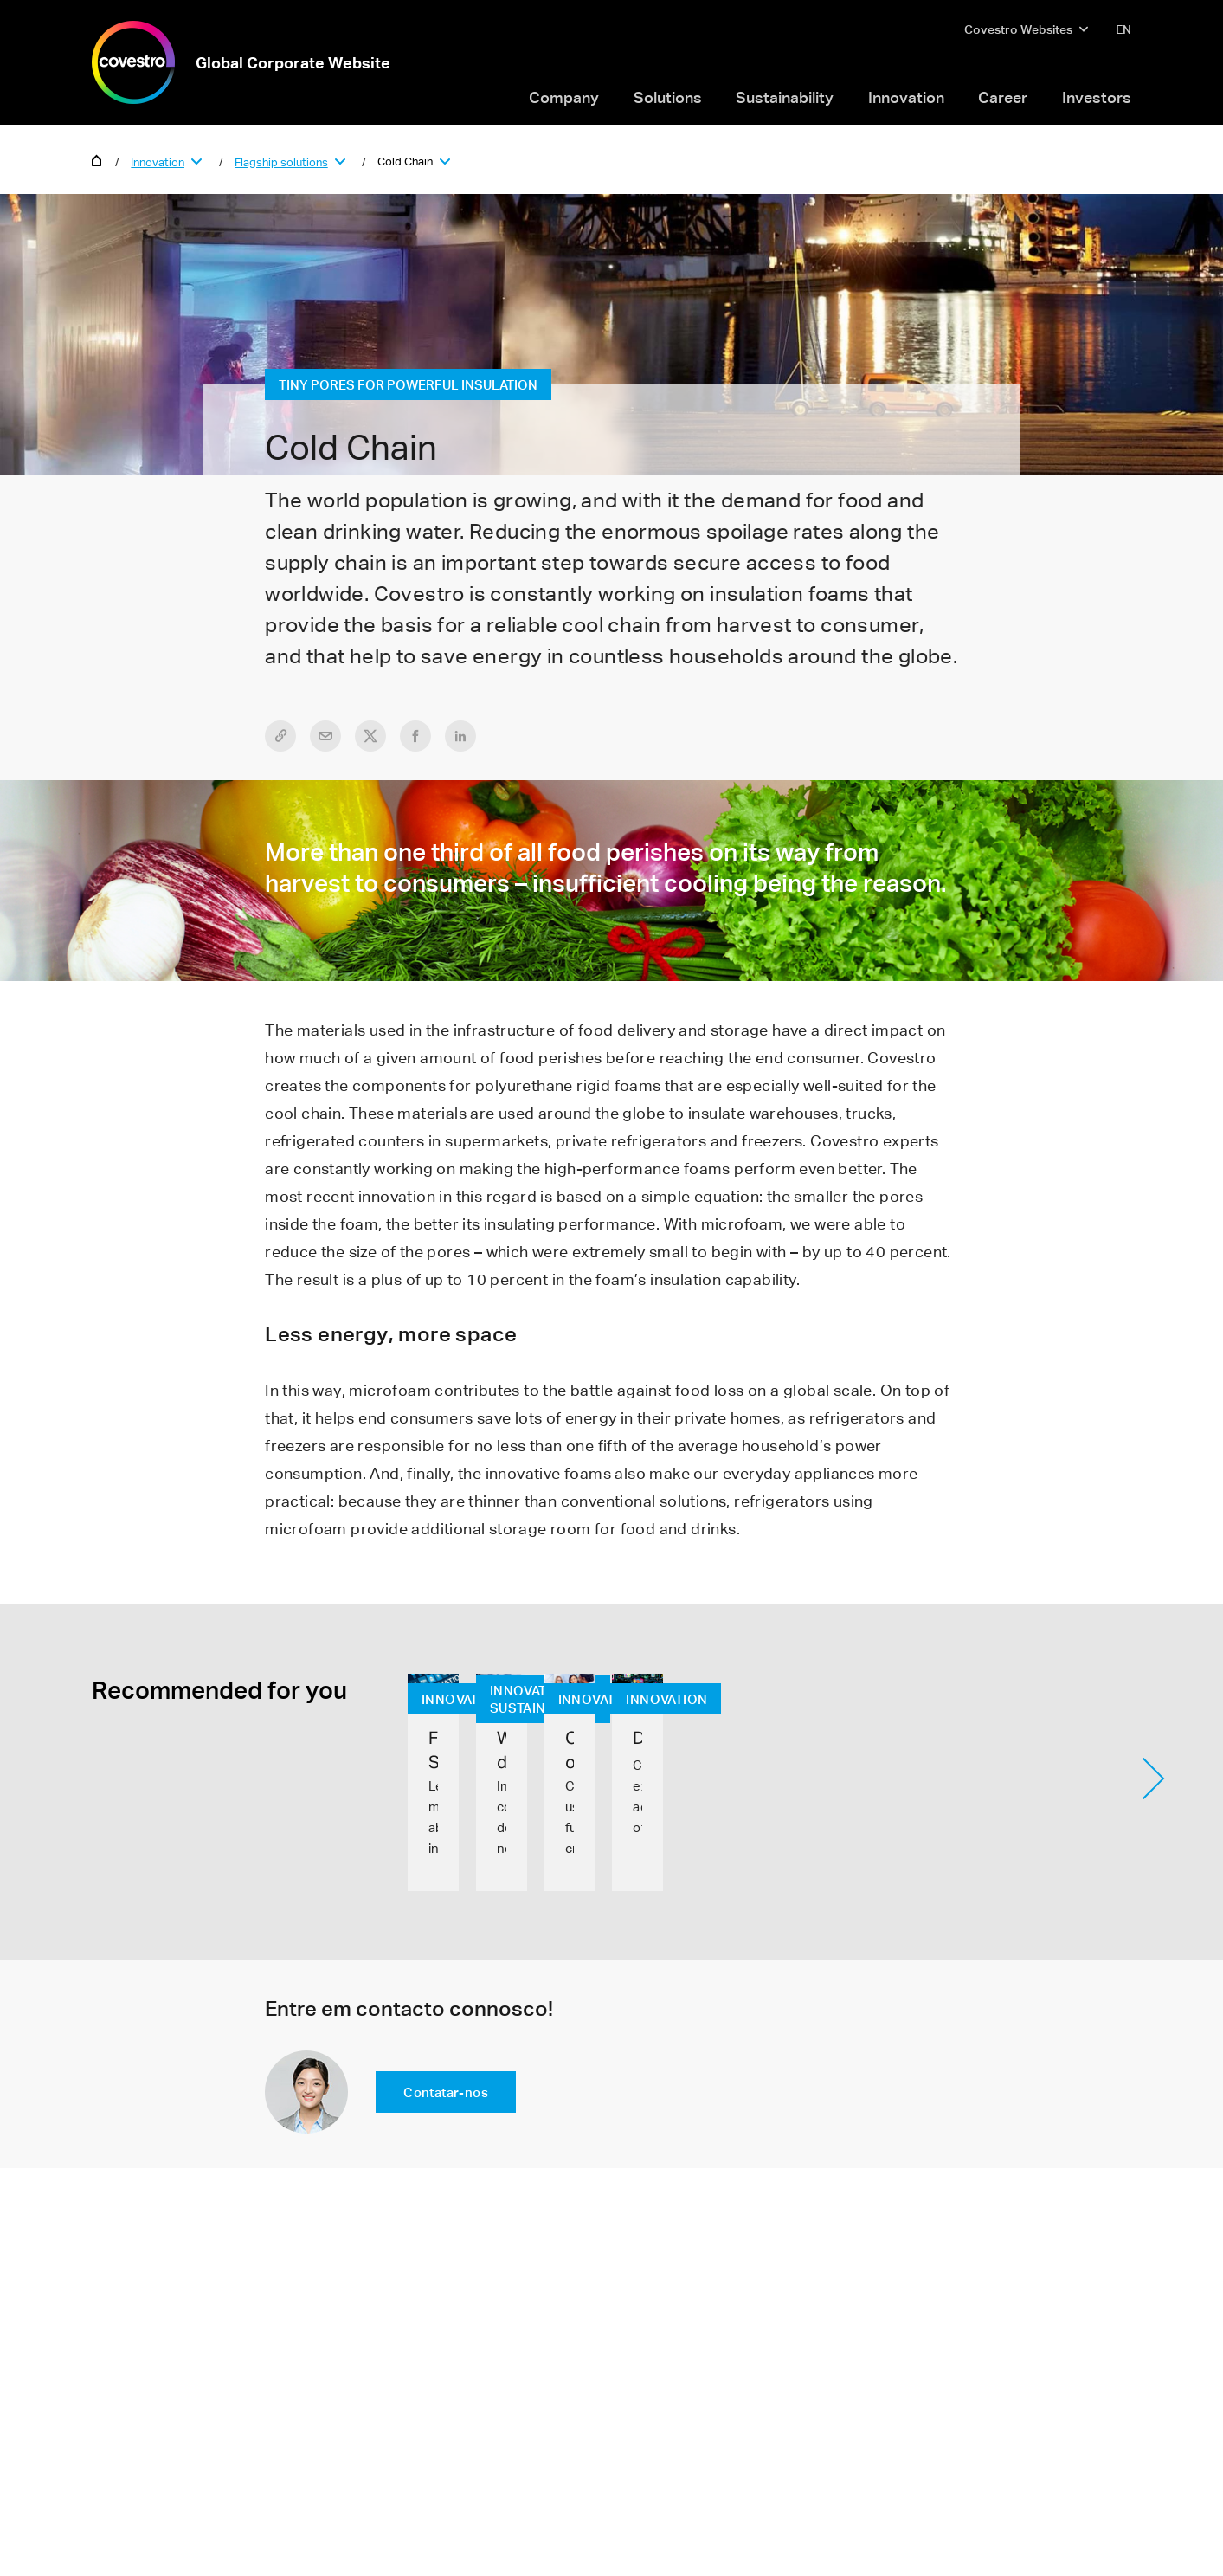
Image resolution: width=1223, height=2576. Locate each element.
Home (97, 159)
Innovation (906, 97)
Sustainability (785, 97)
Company (564, 97)
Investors (1096, 97)
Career (1002, 97)
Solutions (668, 97)
